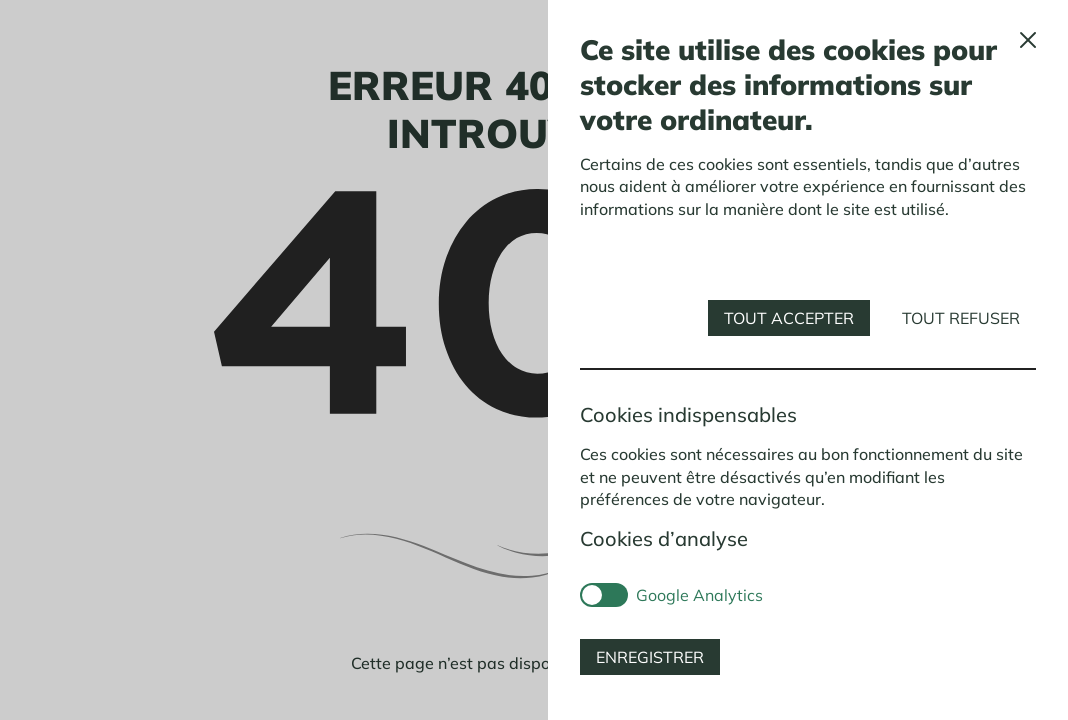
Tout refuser (961, 318)
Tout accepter (789, 318)
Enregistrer (650, 657)
